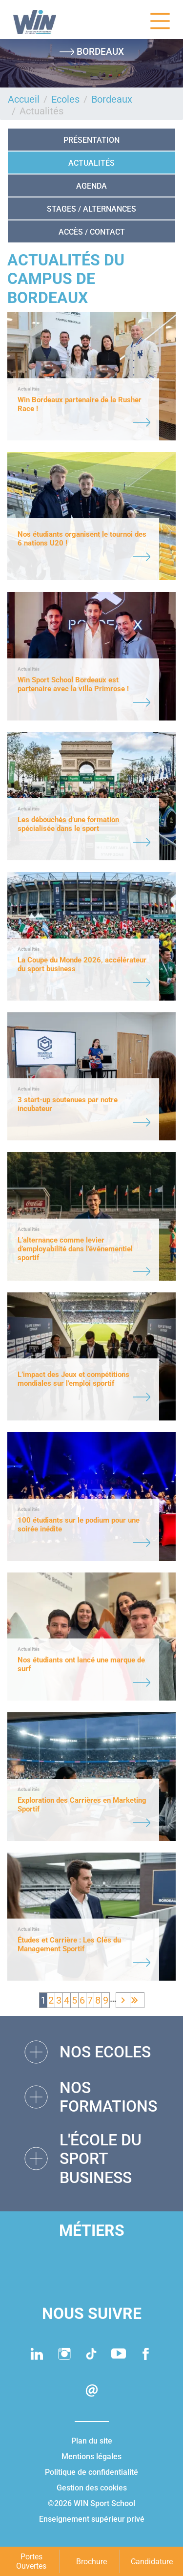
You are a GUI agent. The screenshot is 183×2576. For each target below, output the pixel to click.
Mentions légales (91, 2456)
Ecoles (65, 99)
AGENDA (91, 186)
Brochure (91, 2561)
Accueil (24, 99)
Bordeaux (111, 99)
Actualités (91, 163)
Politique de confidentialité (91, 2472)
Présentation (91, 140)
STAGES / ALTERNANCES (91, 209)
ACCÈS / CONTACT (92, 232)
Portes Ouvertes (31, 2561)
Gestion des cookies (92, 2487)
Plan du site (91, 2440)
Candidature (152, 2561)
